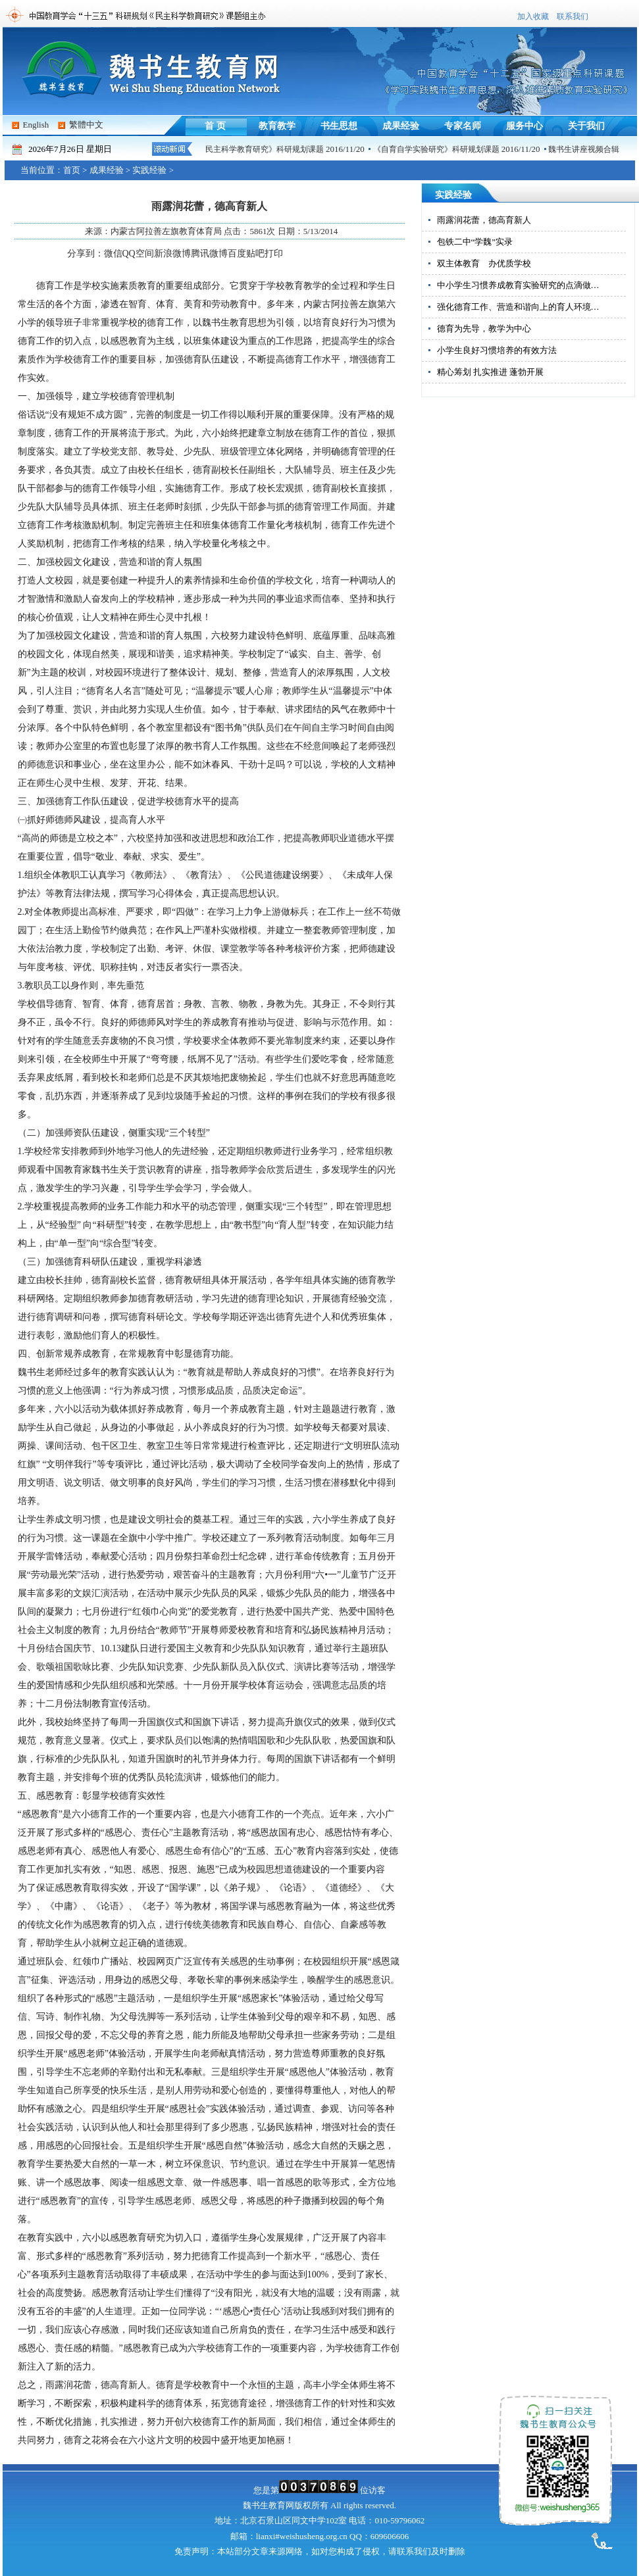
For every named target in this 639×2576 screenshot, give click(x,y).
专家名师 (462, 125)
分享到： (85, 253)
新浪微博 (172, 253)
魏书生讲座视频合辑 (587, 149)
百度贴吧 (246, 253)
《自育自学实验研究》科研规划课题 (440, 149)
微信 (113, 253)
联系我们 (572, 16)
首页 (71, 170)
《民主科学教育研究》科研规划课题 (264, 149)
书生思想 (338, 125)
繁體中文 (86, 125)
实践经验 (149, 170)
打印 (274, 253)
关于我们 (586, 125)
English (36, 125)
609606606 (390, 2536)
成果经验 (400, 125)
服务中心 (524, 125)
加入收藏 (533, 16)
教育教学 (277, 125)
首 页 (215, 125)
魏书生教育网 (268, 2505)
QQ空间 (138, 253)
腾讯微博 (209, 253)
